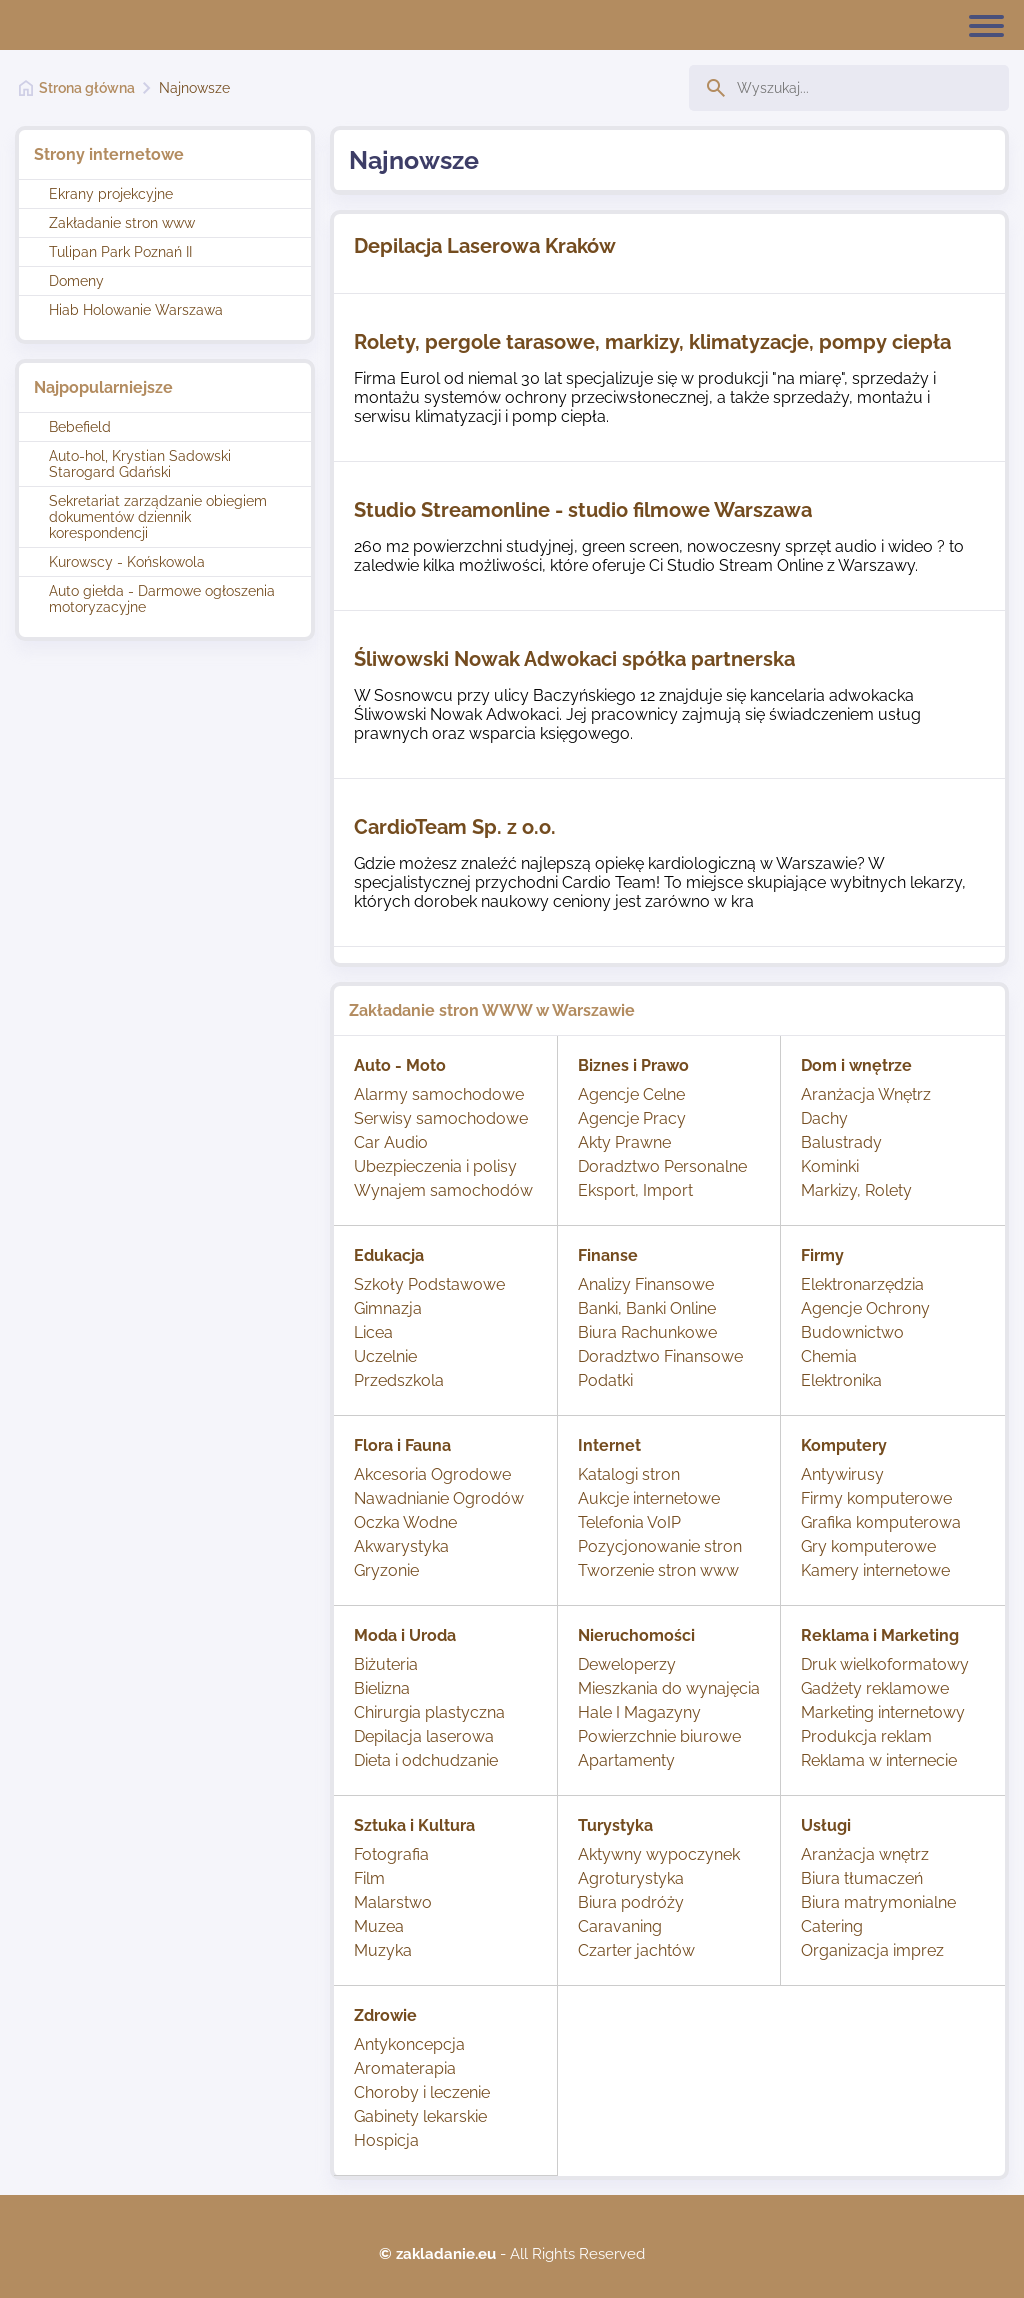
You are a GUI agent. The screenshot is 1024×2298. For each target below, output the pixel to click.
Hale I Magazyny (639, 1712)
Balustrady (841, 1142)
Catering (832, 1926)
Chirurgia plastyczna (429, 1712)
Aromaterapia (405, 2068)
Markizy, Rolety (856, 1190)
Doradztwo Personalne (662, 1166)
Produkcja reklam (866, 1736)
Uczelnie (385, 1356)
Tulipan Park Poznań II (120, 252)
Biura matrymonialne (878, 1902)
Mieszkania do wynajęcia (669, 1688)
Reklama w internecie (879, 1760)
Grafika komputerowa (881, 1522)
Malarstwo (393, 1902)
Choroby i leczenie (422, 2092)
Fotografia (391, 1854)
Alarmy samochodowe (439, 1094)
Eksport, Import (635, 1190)
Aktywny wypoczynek (659, 1854)
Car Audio (391, 1142)
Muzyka (383, 1950)
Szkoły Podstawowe (429, 1284)
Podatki (605, 1380)
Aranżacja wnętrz (865, 1854)
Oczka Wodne (405, 1522)
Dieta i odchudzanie (426, 1760)
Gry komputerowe (868, 1546)
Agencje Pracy (632, 1118)
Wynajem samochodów (443, 1190)
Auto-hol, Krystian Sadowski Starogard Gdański (140, 464)
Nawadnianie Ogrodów (439, 1498)
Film (369, 1878)
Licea (373, 1332)
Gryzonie (386, 1570)
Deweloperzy (627, 1664)
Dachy (824, 1118)
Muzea (379, 1926)
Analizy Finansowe (646, 1284)
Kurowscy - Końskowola (127, 562)
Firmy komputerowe (876, 1498)
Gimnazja (388, 1308)
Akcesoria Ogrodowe (432, 1474)
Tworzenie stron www (658, 1570)
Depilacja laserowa (424, 1736)
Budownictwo (852, 1332)
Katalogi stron (629, 1474)
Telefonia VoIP (629, 1522)
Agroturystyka (631, 1878)
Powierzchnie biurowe (659, 1736)
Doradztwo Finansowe (660, 1356)
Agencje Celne (631, 1094)
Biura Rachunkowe (647, 1332)
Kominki (830, 1166)
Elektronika (841, 1380)
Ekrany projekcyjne (111, 194)
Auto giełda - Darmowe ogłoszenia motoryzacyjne (162, 599)
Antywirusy (842, 1474)
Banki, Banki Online (647, 1308)
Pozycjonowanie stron (660, 1546)
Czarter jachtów (636, 1950)
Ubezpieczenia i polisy (435, 1166)
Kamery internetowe (875, 1570)
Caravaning (620, 1926)
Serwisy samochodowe (441, 1118)
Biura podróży (631, 1902)
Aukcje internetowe (649, 1498)
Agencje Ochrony (865, 1308)
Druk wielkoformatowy (885, 1664)
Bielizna (382, 1688)
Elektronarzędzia (862, 1284)
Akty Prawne (624, 1142)
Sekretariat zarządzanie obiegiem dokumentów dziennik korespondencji (158, 517)
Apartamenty (626, 1760)
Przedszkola (399, 1380)
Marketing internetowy (883, 1712)
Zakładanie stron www (122, 223)
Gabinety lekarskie (420, 2116)
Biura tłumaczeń (862, 1878)
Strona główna (87, 88)
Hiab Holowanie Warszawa (136, 310)
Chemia (829, 1356)
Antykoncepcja (409, 2044)
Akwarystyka (401, 1546)
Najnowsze (194, 88)
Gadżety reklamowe (875, 1688)
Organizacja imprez (872, 1950)
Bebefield (80, 427)
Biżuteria (386, 1664)
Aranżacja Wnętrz (866, 1094)
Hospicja (386, 2140)
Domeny (76, 281)
